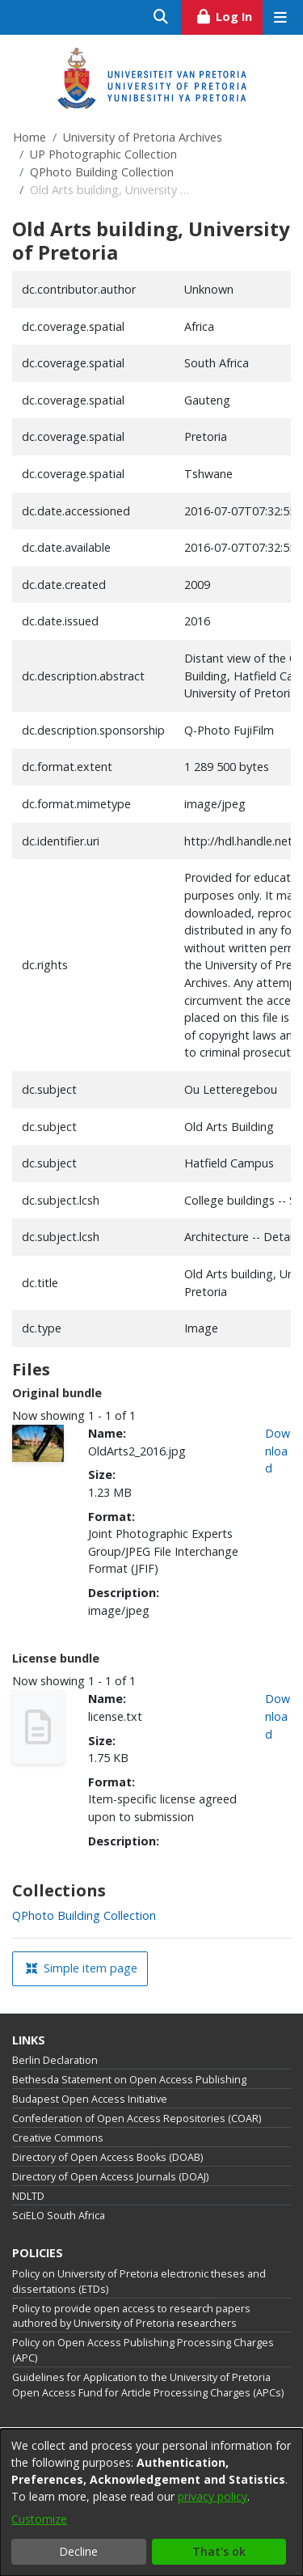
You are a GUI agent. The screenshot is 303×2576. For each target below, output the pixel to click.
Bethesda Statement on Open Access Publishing (129, 2080)
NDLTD (28, 2196)
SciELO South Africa (58, 2215)
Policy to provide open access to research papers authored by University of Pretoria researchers (131, 2316)
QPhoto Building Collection (102, 172)
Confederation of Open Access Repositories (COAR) (136, 2118)
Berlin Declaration (55, 2060)
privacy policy (212, 2496)
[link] (84, 1915)
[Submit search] (161, 17)
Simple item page (81, 1968)
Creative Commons (57, 2138)
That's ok (219, 2551)
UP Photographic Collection (103, 154)
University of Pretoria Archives (142, 137)
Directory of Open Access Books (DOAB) (107, 2157)
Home (29, 137)
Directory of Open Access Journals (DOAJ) (110, 2177)
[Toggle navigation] (280, 17)
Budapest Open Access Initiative (89, 2099)
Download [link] (277, 1451)
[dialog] (151, 2502)
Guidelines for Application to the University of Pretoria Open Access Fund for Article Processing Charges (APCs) (148, 2385)
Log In (229, 14)
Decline (78, 2551)
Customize (39, 2519)
